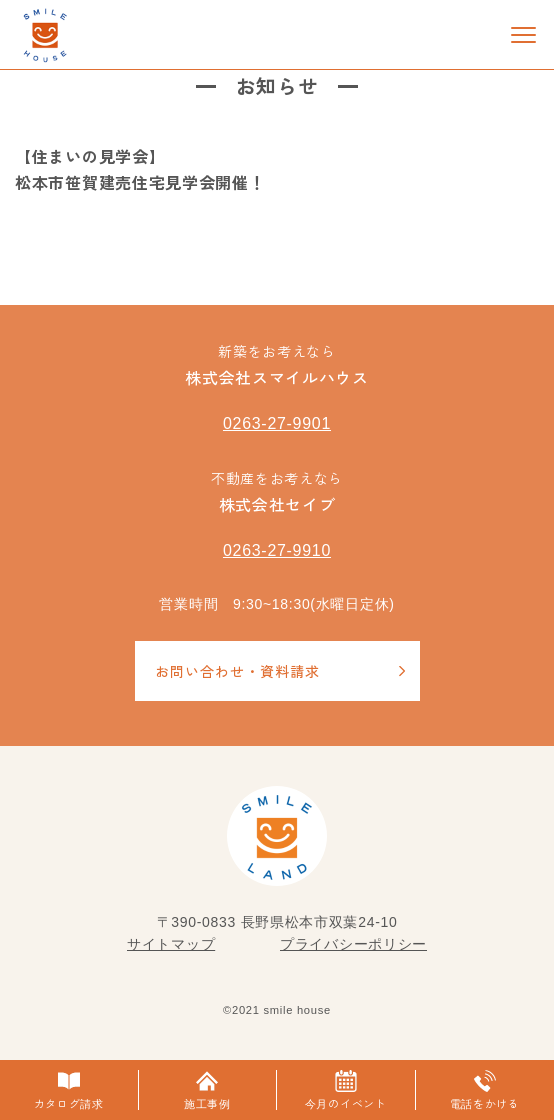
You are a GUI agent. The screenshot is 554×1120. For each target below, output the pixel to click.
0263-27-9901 (277, 423)
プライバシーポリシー (353, 944)
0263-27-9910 (277, 550)
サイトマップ (171, 944)
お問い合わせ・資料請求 (237, 671)
